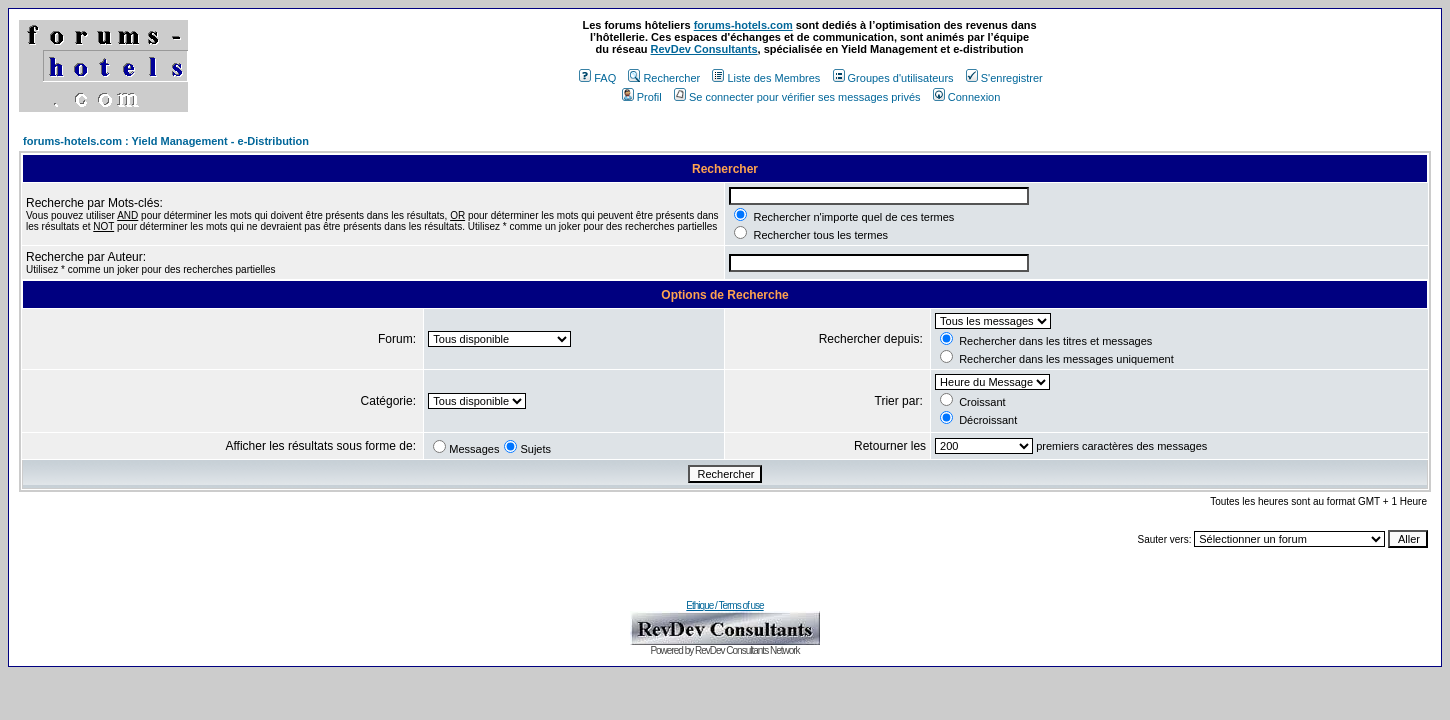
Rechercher (664, 78)
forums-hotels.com (743, 25)
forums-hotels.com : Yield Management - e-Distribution (166, 141)
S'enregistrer (1004, 78)
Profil (642, 97)
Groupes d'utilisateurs (893, 78)
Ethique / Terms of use (724, 605)
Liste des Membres (766, 78)
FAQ (597, 78)
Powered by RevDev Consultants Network (724, 650)
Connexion (967, 97)
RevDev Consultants (704, 49)
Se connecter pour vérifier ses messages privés (797, 97)
